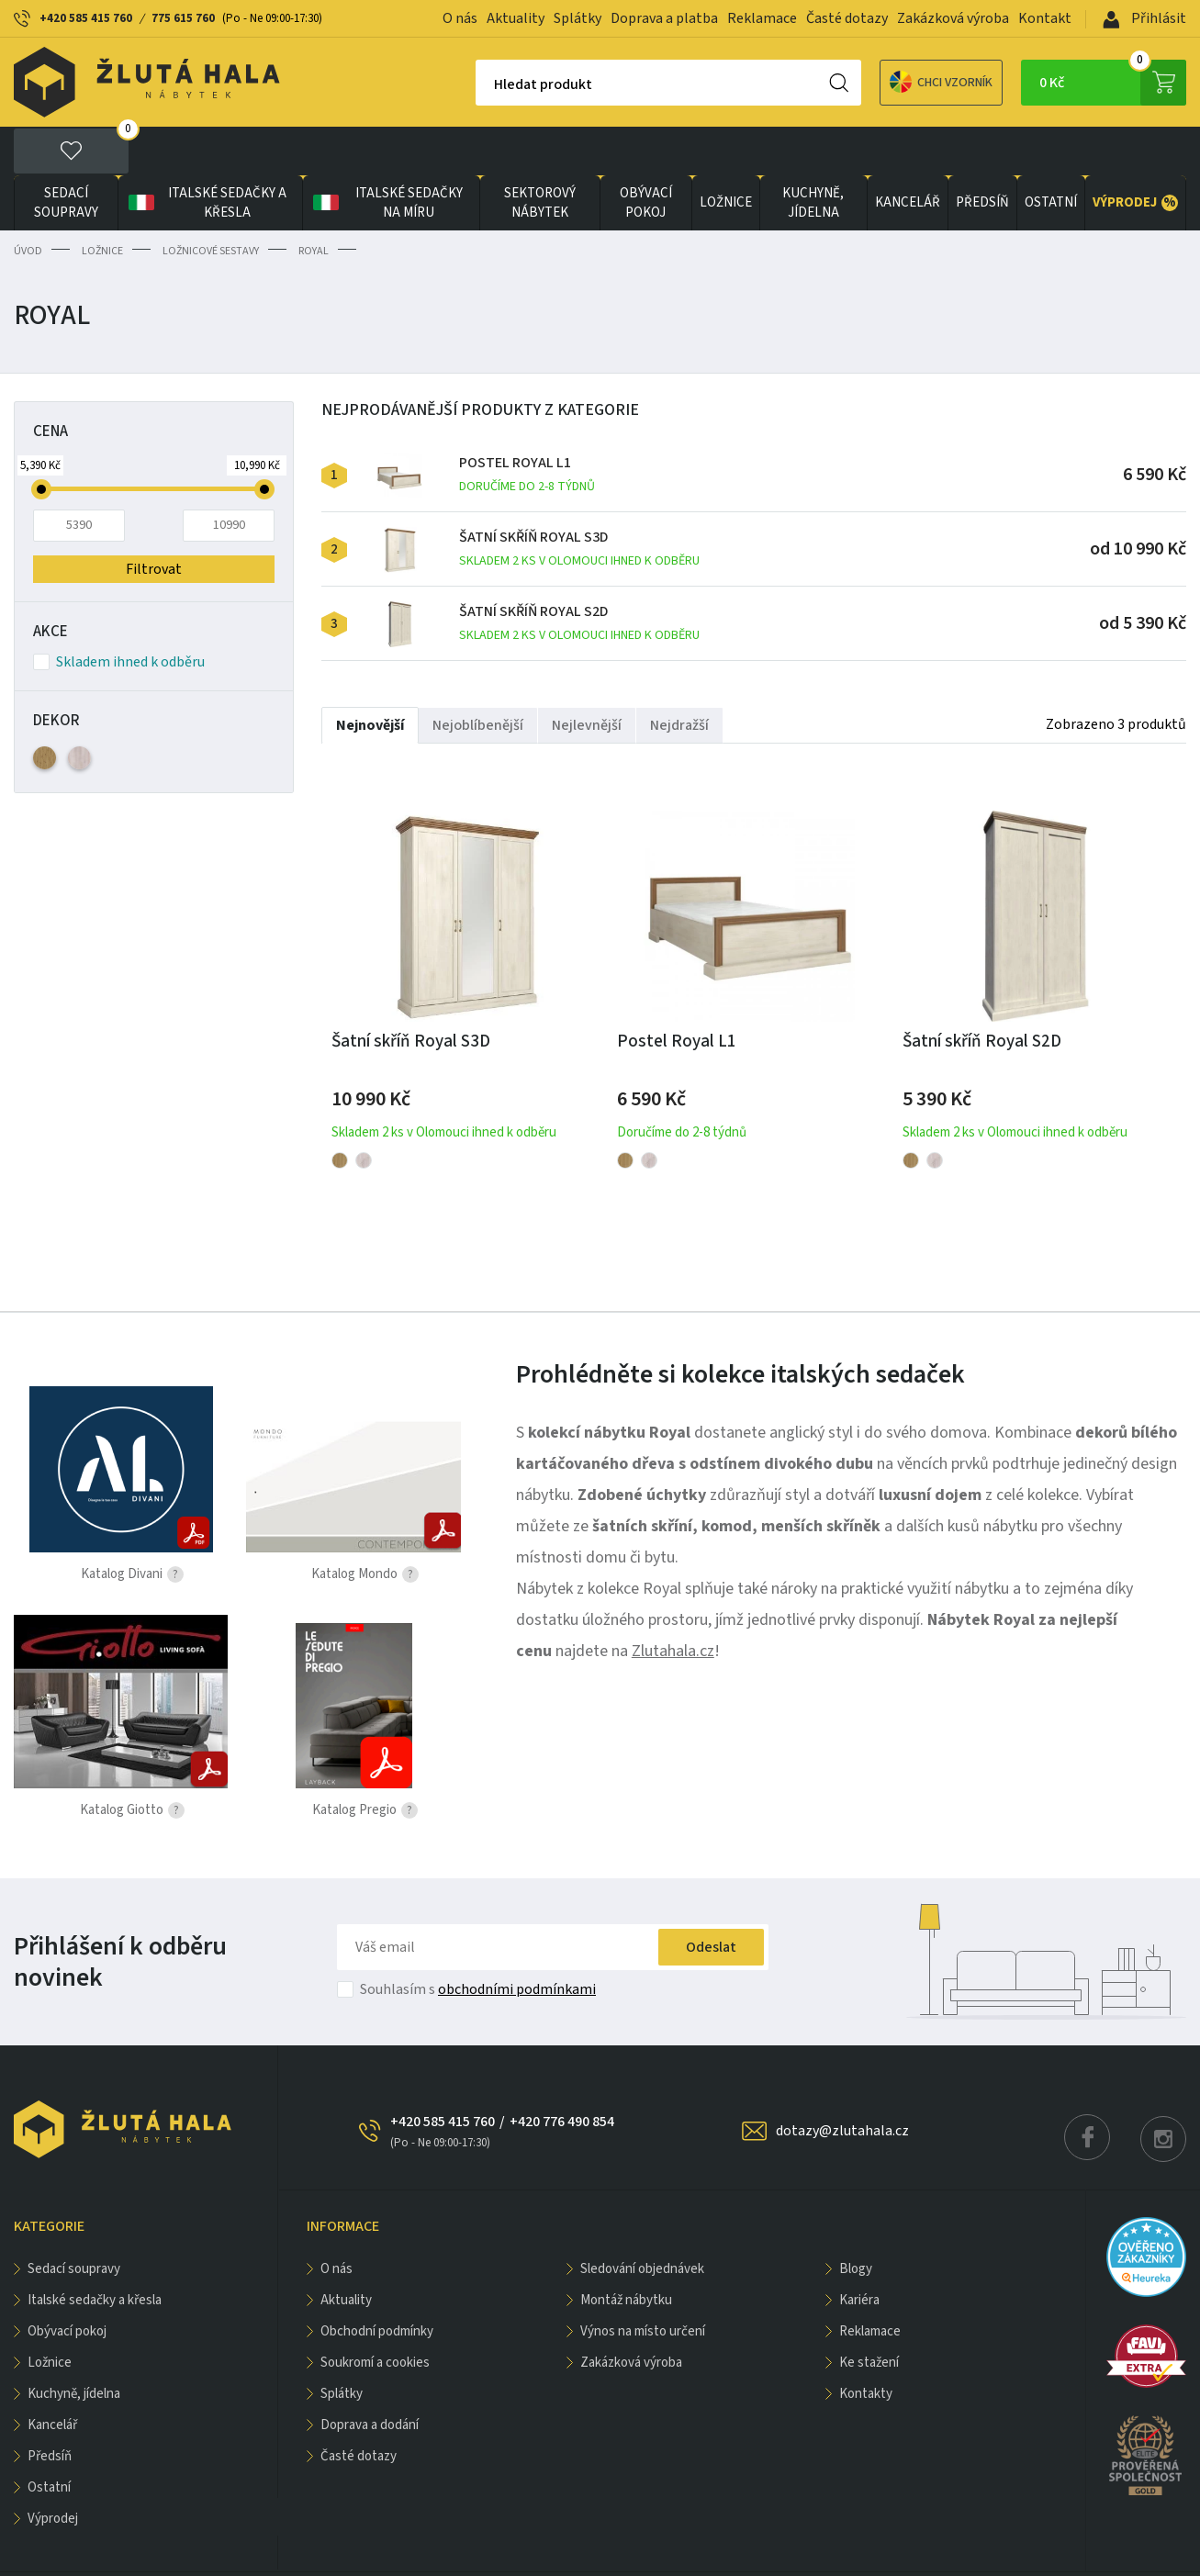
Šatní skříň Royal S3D (579, 500)
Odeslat (711, 1898)
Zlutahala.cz (673, 1602)
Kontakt (1044, 18)
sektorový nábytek (540, 154)
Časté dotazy (847, 18)
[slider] (41, 441)
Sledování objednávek (642, 2220)
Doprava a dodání (369, 2376)
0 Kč (1112, 83)
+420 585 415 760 (85, 18)
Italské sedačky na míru (386, 154)
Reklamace (762, 18)
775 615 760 (183, 18)
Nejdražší (679, 676)
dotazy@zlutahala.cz (842, 2082)
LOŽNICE (726, 154)
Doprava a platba (664, 18)
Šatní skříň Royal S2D (579, 575)
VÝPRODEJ (1135, 154)
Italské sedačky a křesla (206, 154)
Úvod (28, 202)
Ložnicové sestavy (211, 202)
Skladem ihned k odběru (119, 613)
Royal (313, 202)
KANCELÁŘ (907, 154)
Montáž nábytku (626, 2251)
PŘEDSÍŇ (982, 154)
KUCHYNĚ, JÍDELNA (813, 154)
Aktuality (515, 18)
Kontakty (865, 2345)
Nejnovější (370, 676)
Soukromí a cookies (375, 2314)
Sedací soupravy (66, 154)
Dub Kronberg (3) (79, 709)
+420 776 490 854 (562, 2073)
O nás (460, 18)
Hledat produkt (479, 84)
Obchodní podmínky (376, 2282)
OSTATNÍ (1051, 154)
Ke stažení (869, 2314)
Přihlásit (1144, 18)
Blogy (855, 2220)
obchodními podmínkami (517, 1941)
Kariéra (859, 2251)
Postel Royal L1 (527, 426)
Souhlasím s (478, 1941)
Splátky (577, 18)
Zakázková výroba (953, 18)
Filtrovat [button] (154, 520)
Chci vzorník (876, 82)
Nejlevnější (587, 676)
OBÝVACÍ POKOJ (646, 154)
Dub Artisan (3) (44, 709)
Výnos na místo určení (642, 2282)
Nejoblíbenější (477, 676)
